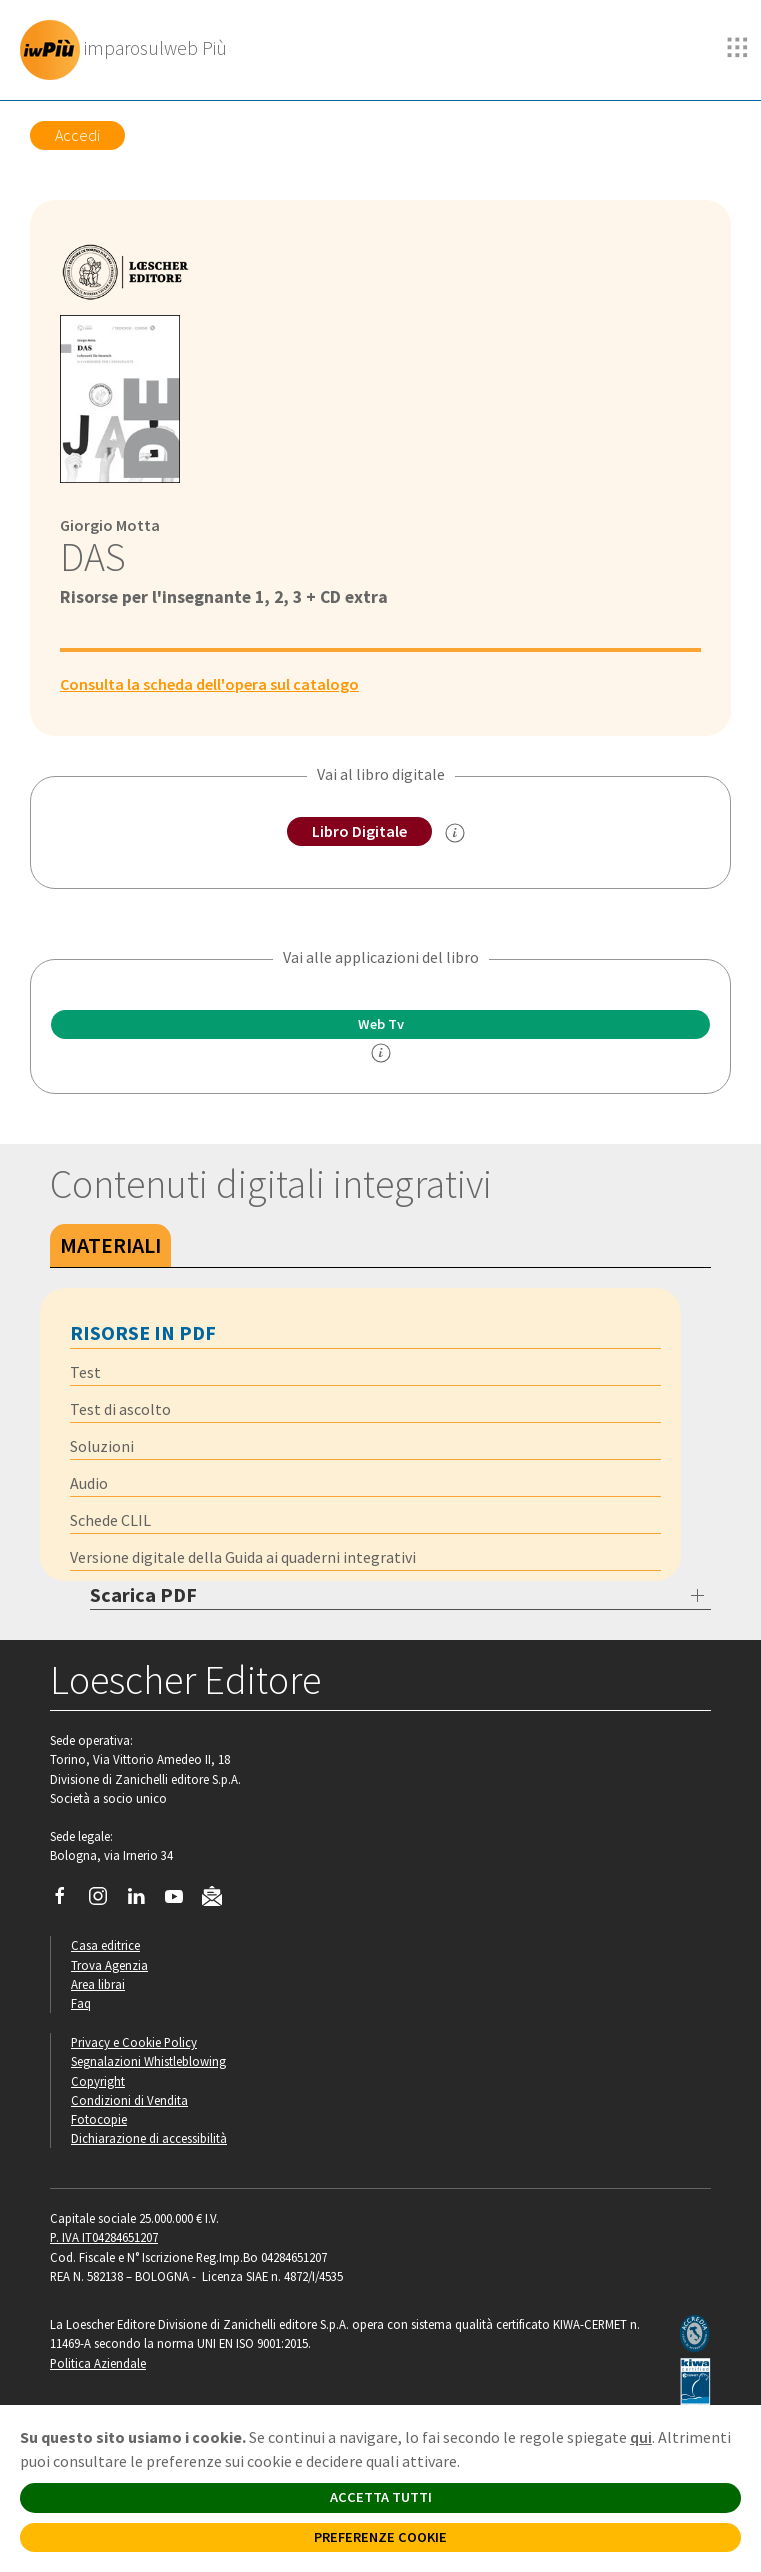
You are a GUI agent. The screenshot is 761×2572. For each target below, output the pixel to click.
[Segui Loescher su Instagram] (105, 1901)
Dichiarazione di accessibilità (149, 2138)
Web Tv (381, 1024)
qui (641, 2437)
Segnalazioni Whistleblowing (148, 2061)
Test (85, 1372)
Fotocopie (99, 2119)
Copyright (98, 2081)
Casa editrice (105, 1945)
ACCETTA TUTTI (381, 2497)
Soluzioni (102, 1446)
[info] (381, 1053)
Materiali (110, 1245)
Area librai (98, 1984)
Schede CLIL (110, 1520)
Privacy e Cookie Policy (134, 2042)
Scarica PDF (143, 1594)
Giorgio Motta (110, 525)
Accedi (77, 135)
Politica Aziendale (98, 2363)
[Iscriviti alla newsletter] (219, 1900)
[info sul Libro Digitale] (455, 833)
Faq (81, 2003)
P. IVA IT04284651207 (104, 2237)
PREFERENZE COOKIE (380, 2537)
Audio (89, 1483)
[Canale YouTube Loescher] (181, 1901)
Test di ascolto (120, 1409)
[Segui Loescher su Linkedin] (143, 1901)
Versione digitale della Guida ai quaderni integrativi (243, 1557)
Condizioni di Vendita (129, 2100)
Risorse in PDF (143, 1332)
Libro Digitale (359, 831)
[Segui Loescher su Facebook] (67, 1901)
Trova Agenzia (109, 1965)
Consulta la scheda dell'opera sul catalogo (209, 684)
